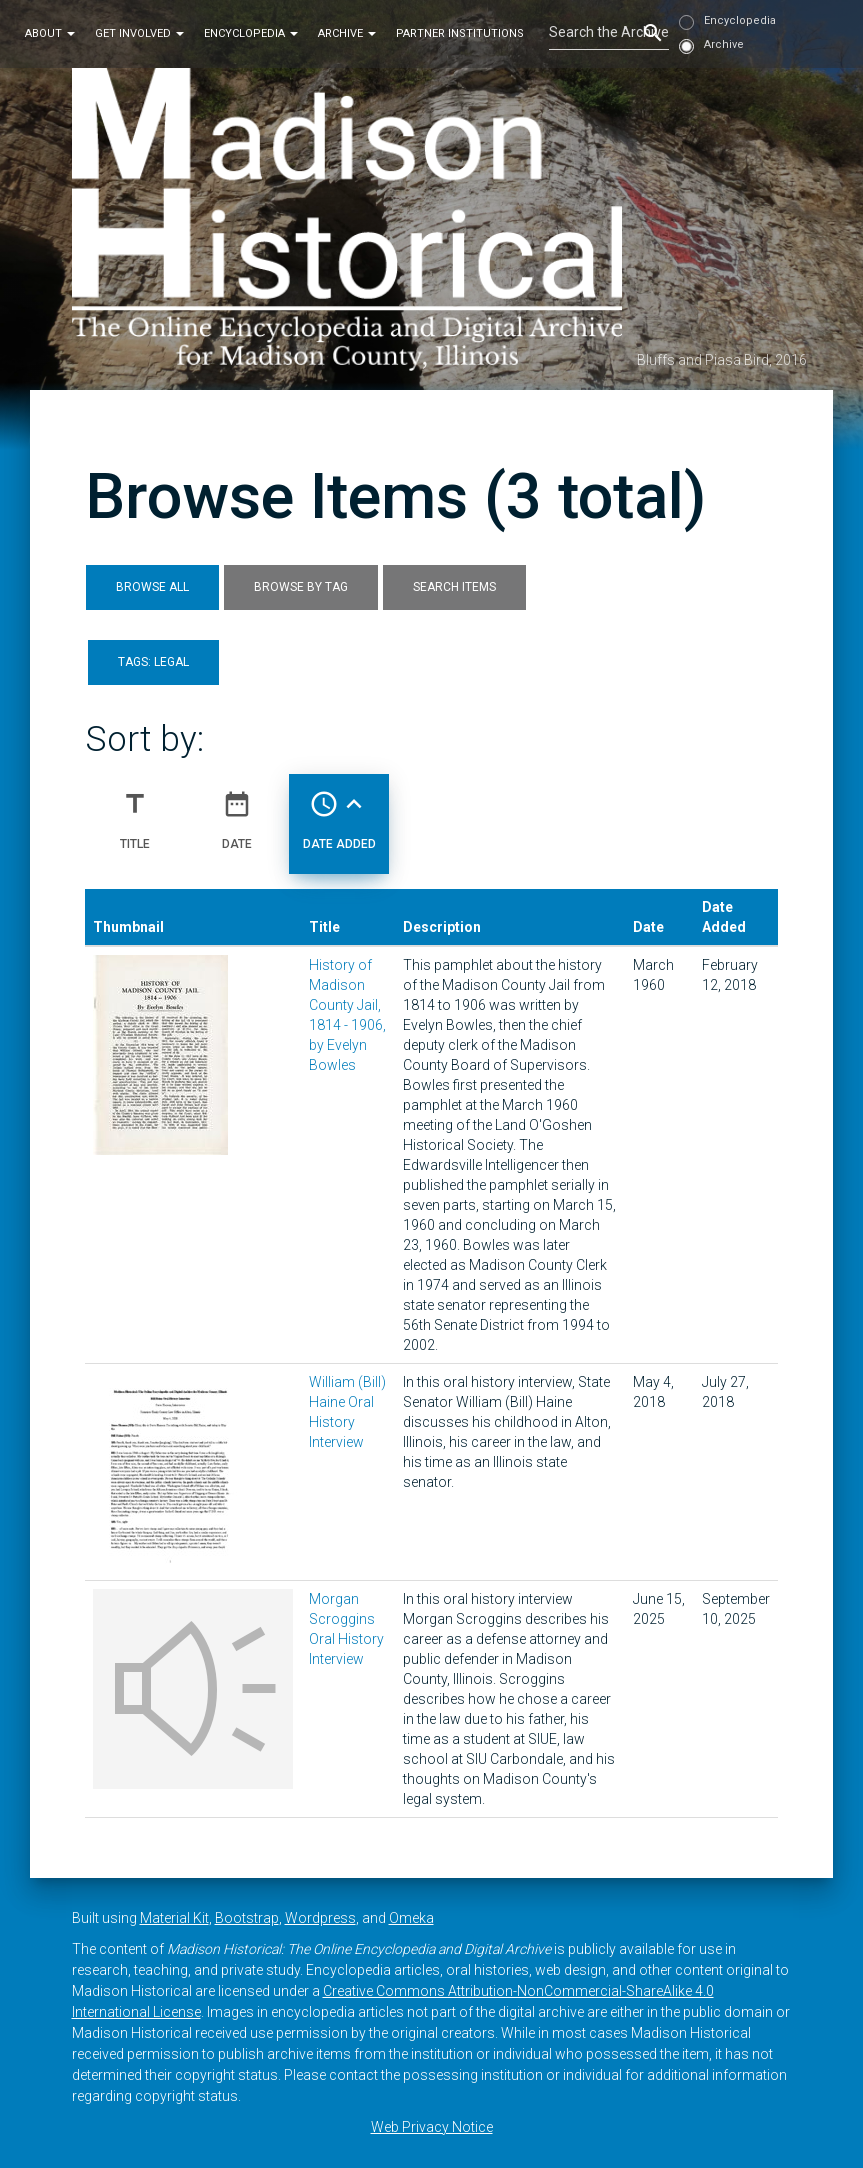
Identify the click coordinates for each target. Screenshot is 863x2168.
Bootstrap (247, 1918)
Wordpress (320, 1918)
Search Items (454, 587)
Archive (347, 33)
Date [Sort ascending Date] (237, 812)
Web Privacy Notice (432, 2127)
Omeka (411, 1918)
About (50, 33)
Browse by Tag (301, 587)
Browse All (152, 587)
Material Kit (174, 1918)
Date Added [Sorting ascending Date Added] (339, 812)
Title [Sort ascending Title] (135, 812)
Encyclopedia (251, 33)
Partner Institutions (460, 33)
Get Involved (139, 33)
